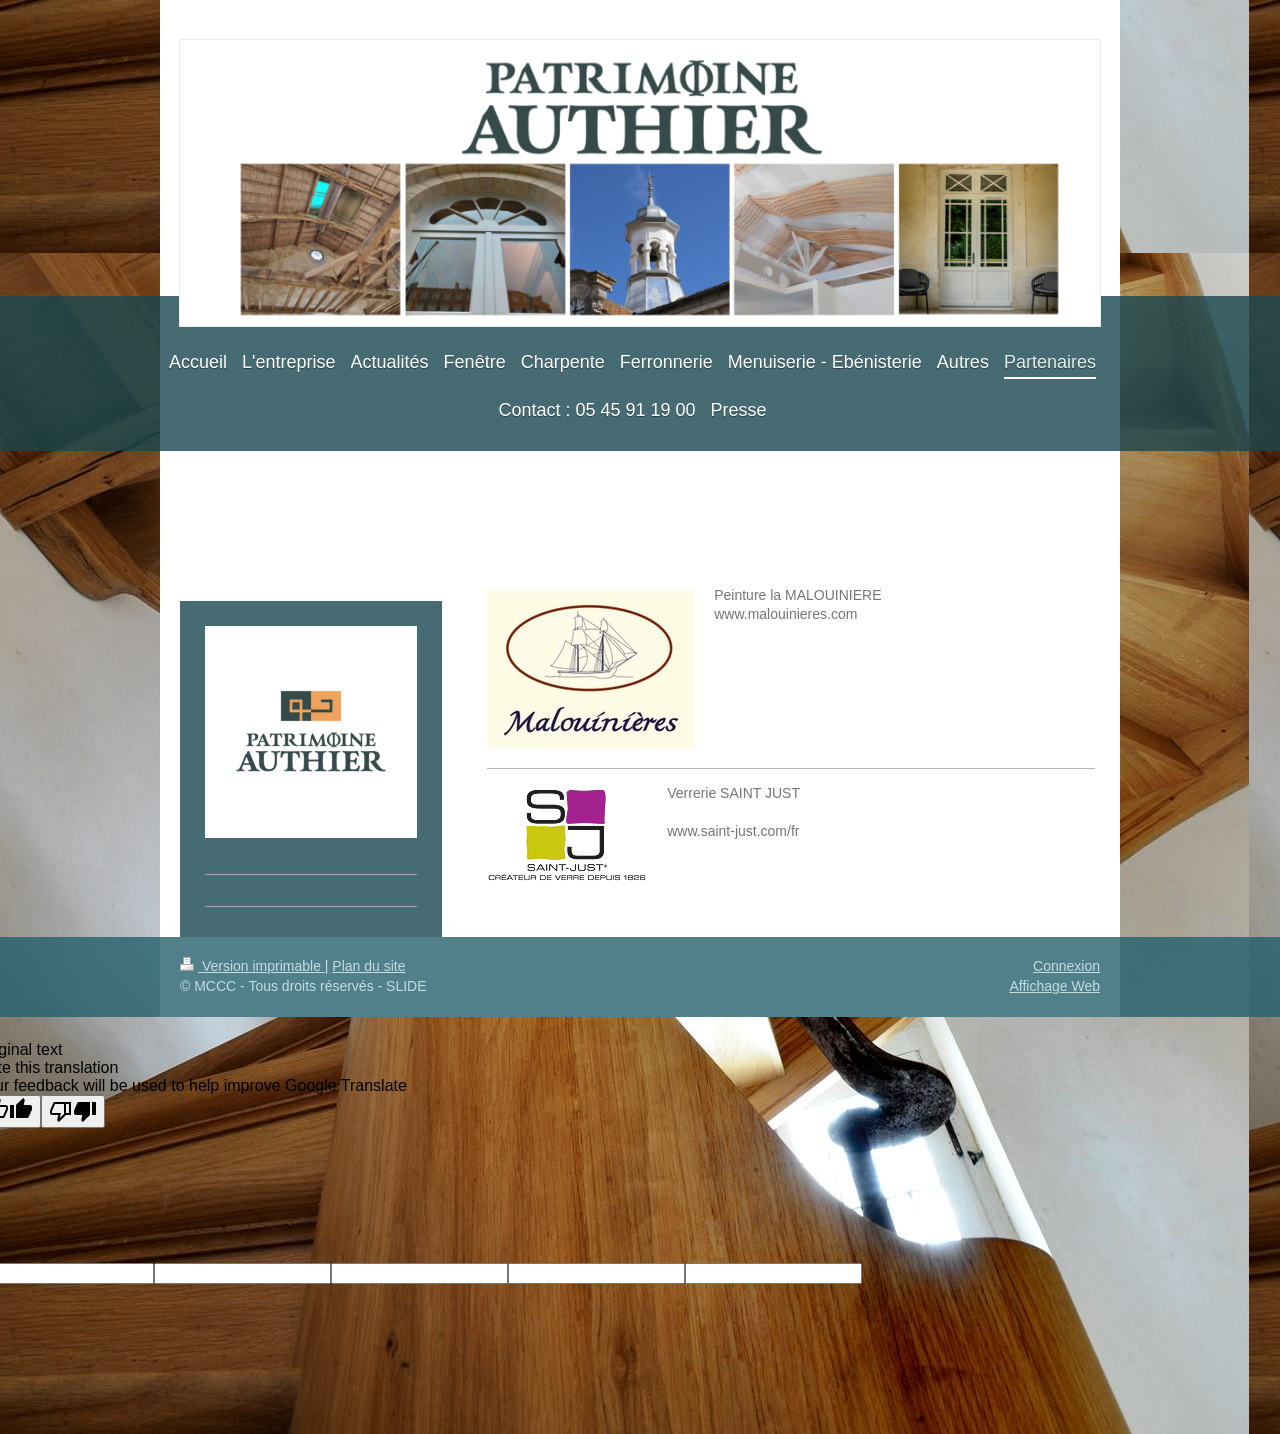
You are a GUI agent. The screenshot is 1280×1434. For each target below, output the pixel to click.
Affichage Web (1054, 986)
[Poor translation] (73, 1111)
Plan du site (368, 966)
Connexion (1066, 966)
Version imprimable (252, 966)
